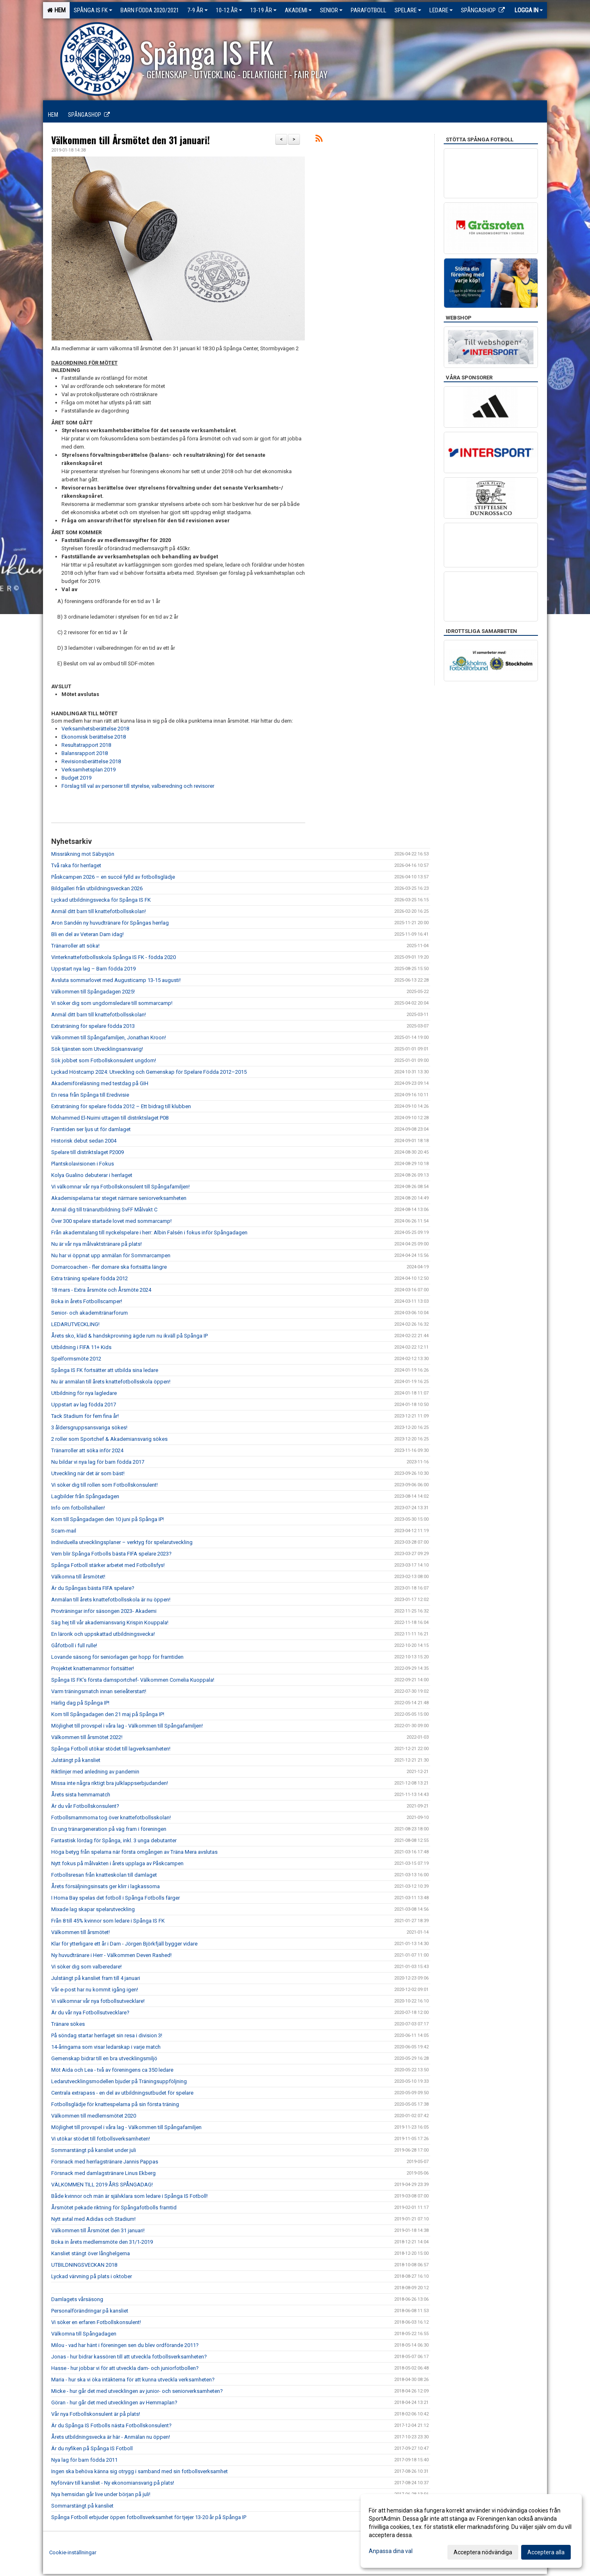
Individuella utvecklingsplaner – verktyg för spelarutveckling (122, 1542)
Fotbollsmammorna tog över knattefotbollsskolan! (111, 1817)
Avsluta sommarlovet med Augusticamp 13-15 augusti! (116, 980)
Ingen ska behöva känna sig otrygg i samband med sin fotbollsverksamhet (139, 2471)
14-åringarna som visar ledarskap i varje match (106, 2047)
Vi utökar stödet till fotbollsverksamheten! (100, 2139)
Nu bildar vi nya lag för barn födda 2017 (97, 1462)
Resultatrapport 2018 (86, 745)
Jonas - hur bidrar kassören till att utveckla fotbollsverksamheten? (129, 2357)
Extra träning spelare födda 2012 (89, 1278)
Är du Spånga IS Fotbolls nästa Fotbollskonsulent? (111, 2425)
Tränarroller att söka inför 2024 (87, 1450)
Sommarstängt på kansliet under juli (93, 2150)
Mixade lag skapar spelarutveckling (93, 1909)
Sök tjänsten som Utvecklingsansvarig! (97, 1049)
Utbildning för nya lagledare (84, 1393)
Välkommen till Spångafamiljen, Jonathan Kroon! (108, 1037)
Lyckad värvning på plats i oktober (91, 2276)
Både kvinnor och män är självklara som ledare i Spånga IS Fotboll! (129, 2196)
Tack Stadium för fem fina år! (85, 1416)
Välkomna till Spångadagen (83, 2334)
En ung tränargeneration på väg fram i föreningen (108, 1829)
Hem (56, 10)
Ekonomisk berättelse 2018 (93, 737)
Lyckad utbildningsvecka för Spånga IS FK (101, 900)
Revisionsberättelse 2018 (91, 761)
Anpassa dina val (391, 2551)
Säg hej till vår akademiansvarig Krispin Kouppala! (109, 1622)
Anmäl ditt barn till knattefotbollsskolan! (98, 911)
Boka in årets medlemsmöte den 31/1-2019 (102, 2242)
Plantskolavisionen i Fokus (82, 1164)
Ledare (441, 10)
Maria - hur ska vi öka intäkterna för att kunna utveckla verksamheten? (133, 2379)
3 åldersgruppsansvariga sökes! (89, 1427)
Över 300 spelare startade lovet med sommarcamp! (111, 1221)
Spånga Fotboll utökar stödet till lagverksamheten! (110, 1749)
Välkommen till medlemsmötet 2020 (93, 2116)
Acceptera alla (546, 2552)
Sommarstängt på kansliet (82, 2506)
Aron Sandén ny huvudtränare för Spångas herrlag (110, 923)
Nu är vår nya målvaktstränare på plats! (96, 1244)
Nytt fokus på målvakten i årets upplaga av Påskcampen (118, 1863)
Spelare (408, 10)
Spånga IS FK (93, 10)
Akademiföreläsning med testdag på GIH (99, 1083)
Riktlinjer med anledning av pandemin (95, 1772)
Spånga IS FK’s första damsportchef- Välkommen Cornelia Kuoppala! (132, 1680)
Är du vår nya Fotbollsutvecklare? (90, 2012)
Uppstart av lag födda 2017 (83, 1404)
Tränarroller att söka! (75, 946)
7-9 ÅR (197, 10)
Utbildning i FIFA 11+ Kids (81, 1347)
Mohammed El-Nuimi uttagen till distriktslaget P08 (109, 1118)
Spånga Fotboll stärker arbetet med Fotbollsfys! (108, 1565)
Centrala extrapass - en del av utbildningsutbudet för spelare (122, 2093)
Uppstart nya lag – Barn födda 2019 (93, 969)
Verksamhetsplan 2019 (88, 769)
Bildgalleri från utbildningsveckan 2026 (97, 888)
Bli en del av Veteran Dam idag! (87, 934)
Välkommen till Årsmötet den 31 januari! (130, 140)
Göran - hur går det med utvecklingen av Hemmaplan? (114, 2402)
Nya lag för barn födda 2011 (84, 2460)
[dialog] (471, 2531)
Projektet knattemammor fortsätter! (92, 1668)
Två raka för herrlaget (76, 865)
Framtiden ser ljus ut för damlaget (91, 1129)
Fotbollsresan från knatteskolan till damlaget (104, 1875)
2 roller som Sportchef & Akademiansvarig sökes (109, 1439)
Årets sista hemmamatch (80, 1794)
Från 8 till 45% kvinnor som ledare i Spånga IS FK (108, 1921)
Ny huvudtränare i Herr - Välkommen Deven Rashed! (111, 1955)
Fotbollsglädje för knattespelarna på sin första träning (115, 2104)
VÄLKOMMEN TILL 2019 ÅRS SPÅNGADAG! (102, 2184)
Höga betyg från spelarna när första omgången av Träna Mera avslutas (134, 1852)
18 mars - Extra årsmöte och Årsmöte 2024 (101, 1290)
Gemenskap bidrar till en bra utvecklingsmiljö (104, 2058)
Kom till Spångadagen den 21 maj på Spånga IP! (107, 1714)
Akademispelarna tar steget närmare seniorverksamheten (118, 1198)
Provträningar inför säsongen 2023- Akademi (104, 1611)
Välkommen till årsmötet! (80, 1932)
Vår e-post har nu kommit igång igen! (94, 1989)
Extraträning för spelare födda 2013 (93, 1026)
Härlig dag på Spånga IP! (80, 1703)
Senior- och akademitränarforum (89, 1313)
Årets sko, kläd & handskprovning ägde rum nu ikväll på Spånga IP (129, 1336)
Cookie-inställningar (72, 2552)
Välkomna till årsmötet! (78, 1577)
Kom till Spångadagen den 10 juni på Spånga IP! (107, 1519)
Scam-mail (63, 1531)
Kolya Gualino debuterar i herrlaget (91, 1175)
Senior (331, 10)
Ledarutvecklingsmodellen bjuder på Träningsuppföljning (119, 2081)
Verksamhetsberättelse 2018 (95, 729)
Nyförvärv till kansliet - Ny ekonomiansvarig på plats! (112, 2483)
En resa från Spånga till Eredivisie (90, 1095)
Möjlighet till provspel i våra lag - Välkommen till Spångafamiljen (126, 2127)
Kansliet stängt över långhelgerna (90, 2253)
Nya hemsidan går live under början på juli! (100, 2494)
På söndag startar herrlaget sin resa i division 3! (106, 2035)
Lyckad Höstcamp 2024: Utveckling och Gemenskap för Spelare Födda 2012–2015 (149, 1072)
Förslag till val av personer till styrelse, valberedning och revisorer (137, 786)
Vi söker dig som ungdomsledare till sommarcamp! (111, 1003)
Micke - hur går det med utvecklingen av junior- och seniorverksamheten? (137, 2391)
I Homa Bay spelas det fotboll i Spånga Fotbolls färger (115, 1898)
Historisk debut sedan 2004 (83, 1141)
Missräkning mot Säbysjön (82, 854)
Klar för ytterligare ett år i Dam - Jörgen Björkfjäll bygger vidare (124, 1944)
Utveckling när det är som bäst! (88, 1473)
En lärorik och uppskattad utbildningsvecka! (103, 1634)
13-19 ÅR (263, 10)
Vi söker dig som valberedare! (86, 1967)
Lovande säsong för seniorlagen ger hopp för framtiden (117, 1657)
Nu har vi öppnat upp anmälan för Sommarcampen (110, 1255)
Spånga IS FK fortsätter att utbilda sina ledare (104, 1370)
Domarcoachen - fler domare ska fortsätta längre (109, 1267)
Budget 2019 (76, 778)
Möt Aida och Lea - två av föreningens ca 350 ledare (112, 2070)
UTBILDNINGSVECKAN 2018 (84, 2265)
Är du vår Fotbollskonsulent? (85, 1806)
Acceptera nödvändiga (483, 2552)
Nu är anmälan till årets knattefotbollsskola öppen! (110, 1382)
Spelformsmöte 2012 (76, 1359)
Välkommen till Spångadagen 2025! (93, 992)
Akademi (298, 10)
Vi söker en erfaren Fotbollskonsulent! (96, 2322)
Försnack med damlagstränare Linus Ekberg (103, 2173)
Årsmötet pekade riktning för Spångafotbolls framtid (114, 2207)
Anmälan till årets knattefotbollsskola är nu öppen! (110, 1599)
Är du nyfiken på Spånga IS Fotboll (92, 2448)
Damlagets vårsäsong (77, 2299)
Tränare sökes (68, 2024)
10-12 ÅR (229, 10)
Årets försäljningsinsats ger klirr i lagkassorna (105, 1886)
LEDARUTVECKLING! (75, 1324)
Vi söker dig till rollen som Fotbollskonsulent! (104, 1485)
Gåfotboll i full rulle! (74, 1645)
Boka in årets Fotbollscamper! (86, 1301)
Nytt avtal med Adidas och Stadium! (93, 2219)
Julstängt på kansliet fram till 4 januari (95, 1978)
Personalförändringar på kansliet (89, 2311)
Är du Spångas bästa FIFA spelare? (92, 1588)
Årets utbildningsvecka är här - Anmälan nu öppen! (110, 2437)
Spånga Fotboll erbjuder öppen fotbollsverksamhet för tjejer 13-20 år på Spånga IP (148, 2517)
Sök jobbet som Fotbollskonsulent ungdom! (103, 1060)
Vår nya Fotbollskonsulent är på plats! (95, 2414)
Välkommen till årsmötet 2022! (87, 1737)
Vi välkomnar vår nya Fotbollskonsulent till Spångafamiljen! (120, 1187)
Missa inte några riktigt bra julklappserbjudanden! (109, 1783)
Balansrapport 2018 (84, 753)
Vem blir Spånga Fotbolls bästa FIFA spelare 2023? (111, 1554)
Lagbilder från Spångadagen (85, 1496)
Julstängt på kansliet (75, 1760)
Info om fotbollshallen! (78, 1508)
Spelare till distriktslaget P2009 (87, 1152)
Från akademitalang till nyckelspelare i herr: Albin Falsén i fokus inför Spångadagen (149, 1232)
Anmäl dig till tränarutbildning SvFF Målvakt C (104, 1209)
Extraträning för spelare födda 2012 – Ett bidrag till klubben (121, 1106)
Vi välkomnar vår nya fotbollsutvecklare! (98, 2001)
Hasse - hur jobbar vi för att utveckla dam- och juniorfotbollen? (125, 2368)
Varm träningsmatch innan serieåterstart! (98, 1691)
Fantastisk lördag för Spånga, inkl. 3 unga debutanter (114, 1840)
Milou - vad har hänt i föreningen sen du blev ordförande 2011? (125, 2345)
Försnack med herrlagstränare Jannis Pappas (104, 2162)
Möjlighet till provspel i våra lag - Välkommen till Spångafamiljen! (127, 1726)
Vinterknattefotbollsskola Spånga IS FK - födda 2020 (113, 957)
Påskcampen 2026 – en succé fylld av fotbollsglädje (113, 877)
